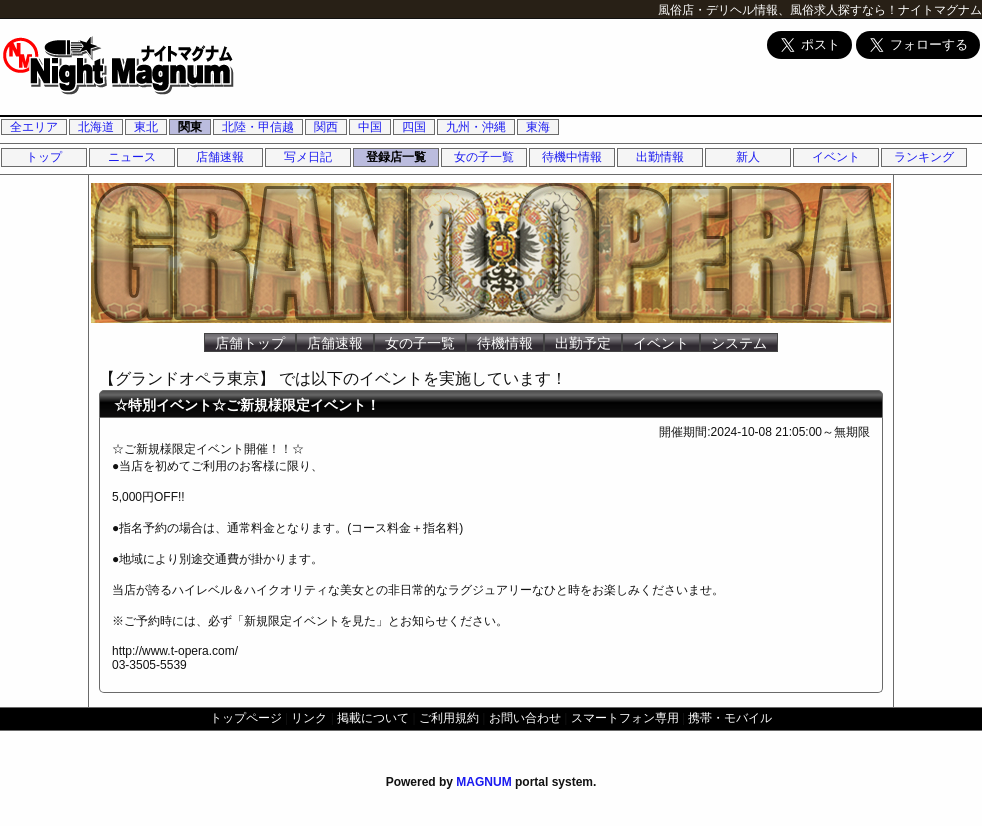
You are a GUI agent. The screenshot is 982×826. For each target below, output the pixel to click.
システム (739, 343)
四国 (414, 127)
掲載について (373, 718)
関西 (326, 127)
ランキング (924, 157)
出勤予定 (583, 343)
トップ (44, 157)
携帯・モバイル (730, 718)
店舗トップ (250, 343)
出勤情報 (660, 157)
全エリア (34, 127)
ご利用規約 (449, 718)
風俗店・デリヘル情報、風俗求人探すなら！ (778, 10)
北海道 (96, 127)
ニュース (132, 157)
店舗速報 (220, 157)
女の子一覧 (484, 157)
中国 (370, 127)
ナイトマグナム (940, 10)
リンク (309, 718)
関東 (190, 127)
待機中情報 (572, 157)
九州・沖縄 (476, 127)
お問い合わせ (525, 718)
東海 (538, 127)
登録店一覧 (396, 157)
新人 (748, 157)
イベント (836, 157)
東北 (146, 127)
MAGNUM (483, 782)
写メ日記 (308, 157)
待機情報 (505, 343)
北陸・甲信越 (258, 127)
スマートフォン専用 (625, 718)
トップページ (246, 718)
